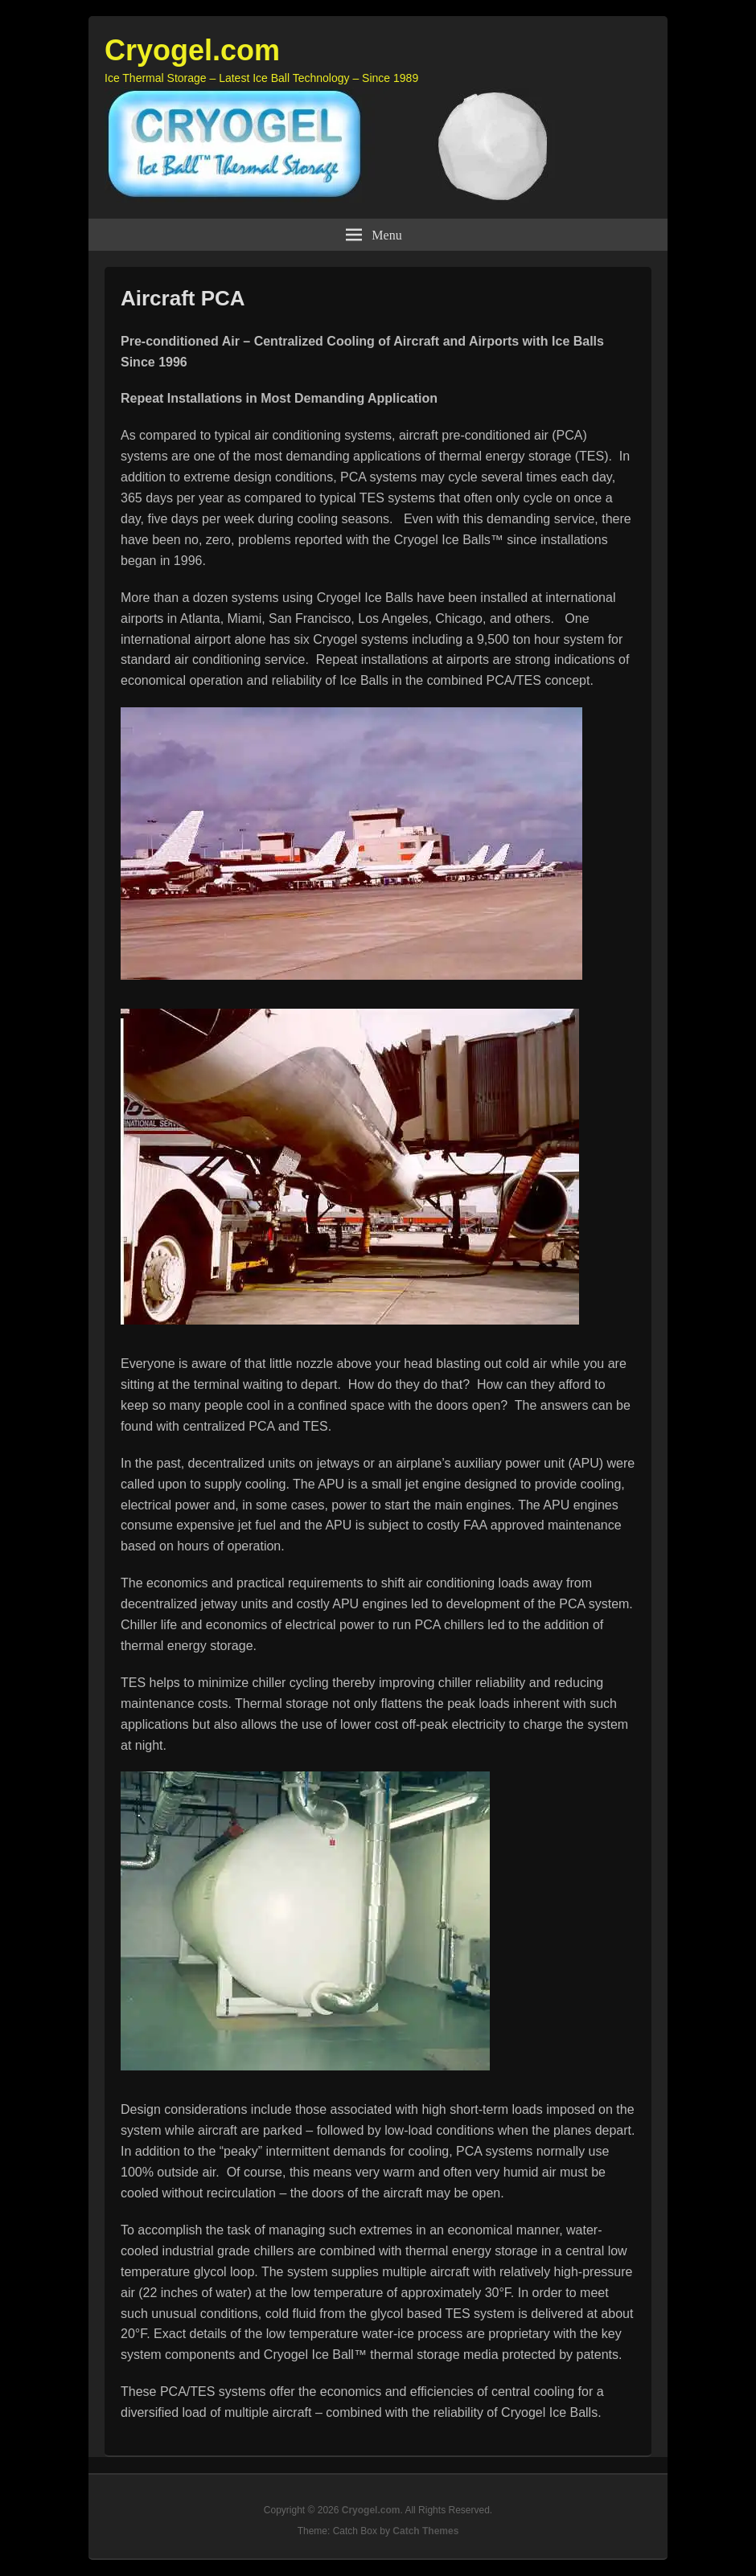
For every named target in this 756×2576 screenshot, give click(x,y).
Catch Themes (425, 2531)
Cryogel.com (192, 50)
